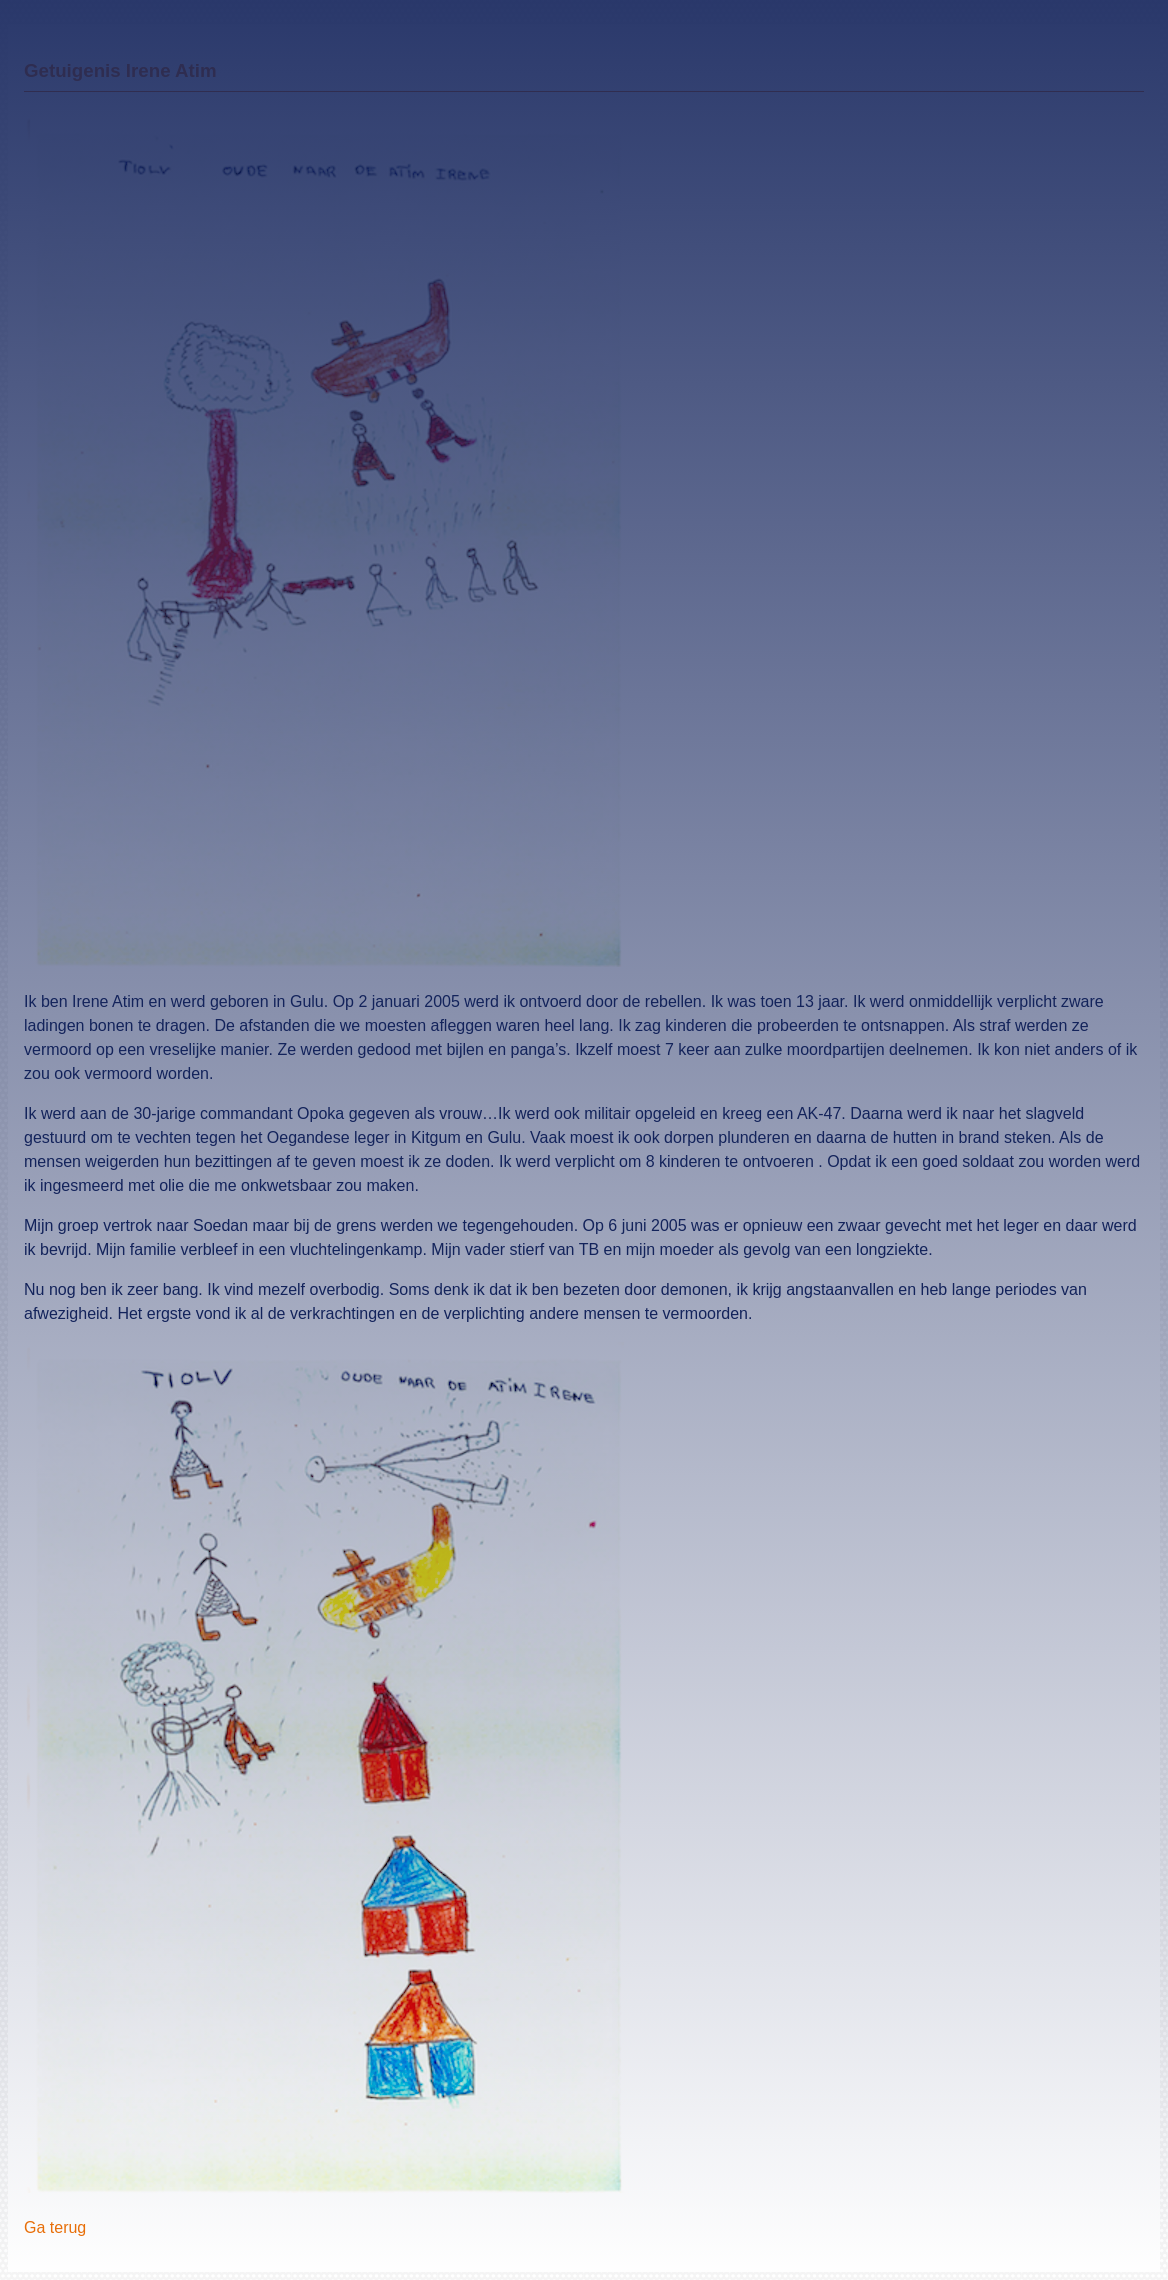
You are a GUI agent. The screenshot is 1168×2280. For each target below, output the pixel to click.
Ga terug (55, 2227)
